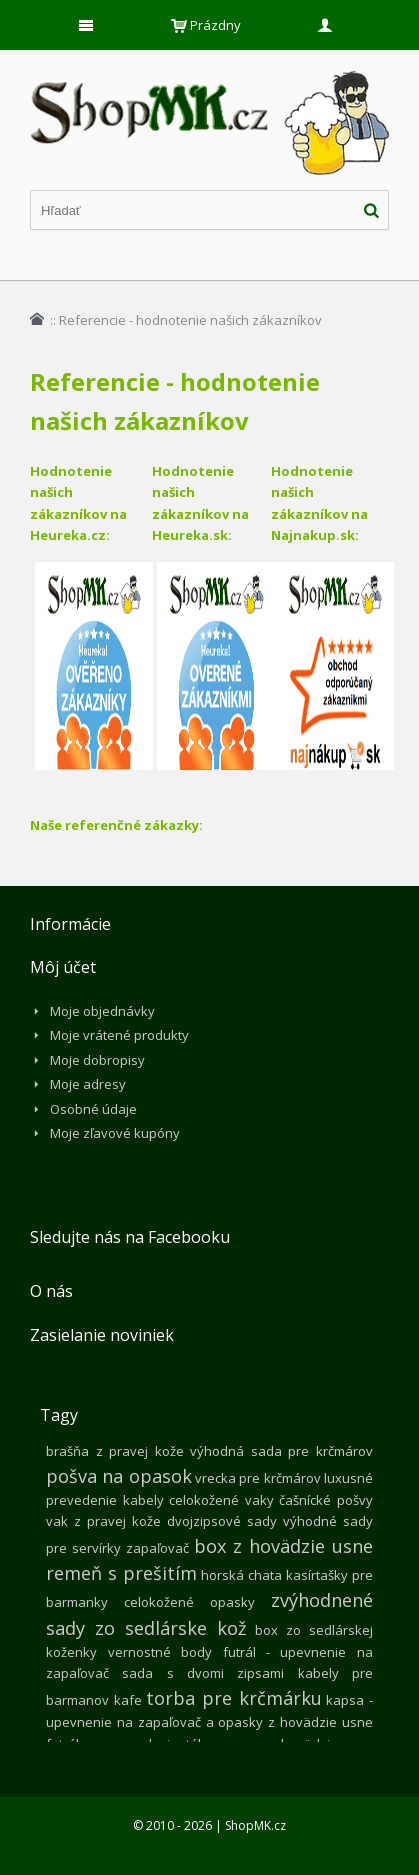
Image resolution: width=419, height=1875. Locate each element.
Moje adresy (88, 1084)
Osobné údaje (93, 1109)
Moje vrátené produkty (119, 1035)
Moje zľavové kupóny (115, 1133)
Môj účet (63, 967)
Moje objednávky (102, 1011)
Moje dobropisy (97, 1060)
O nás (51, 1291)
